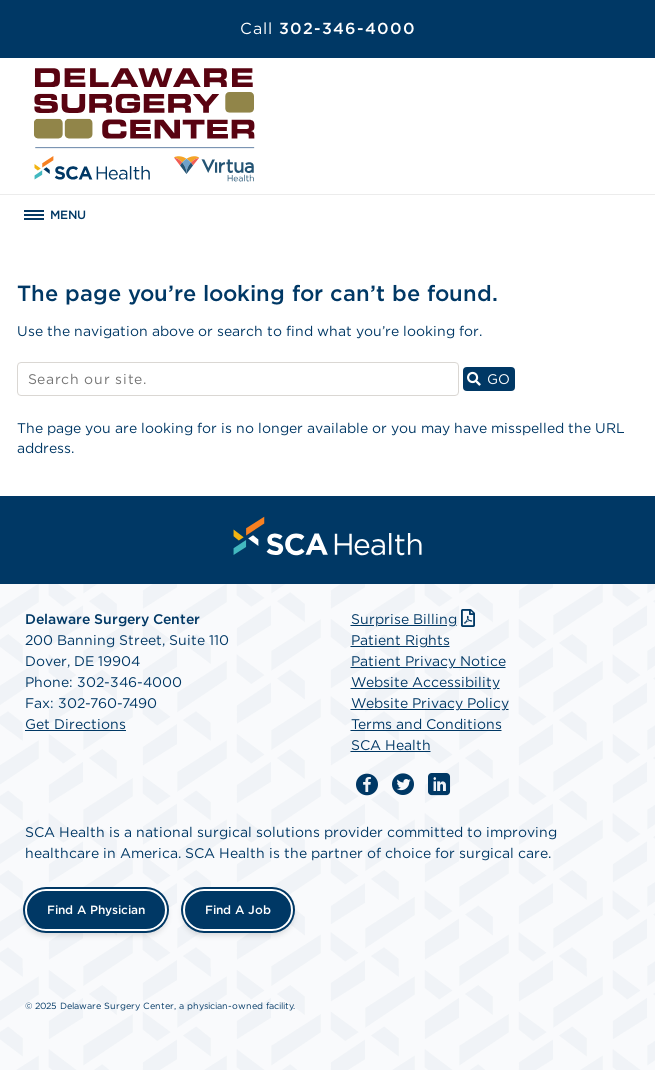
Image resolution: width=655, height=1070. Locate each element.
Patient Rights (400, 640)
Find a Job (238, 909)
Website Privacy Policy (430, 703)
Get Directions (75, 724)
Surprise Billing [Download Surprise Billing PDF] (415, 619)
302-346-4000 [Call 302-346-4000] (328, 28)
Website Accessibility (425, 682)
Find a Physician (96, 909)
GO (491, 378)
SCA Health (391, 745)
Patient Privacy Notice (428, 661)
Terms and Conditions (426, 724)
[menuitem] (328, 536)
